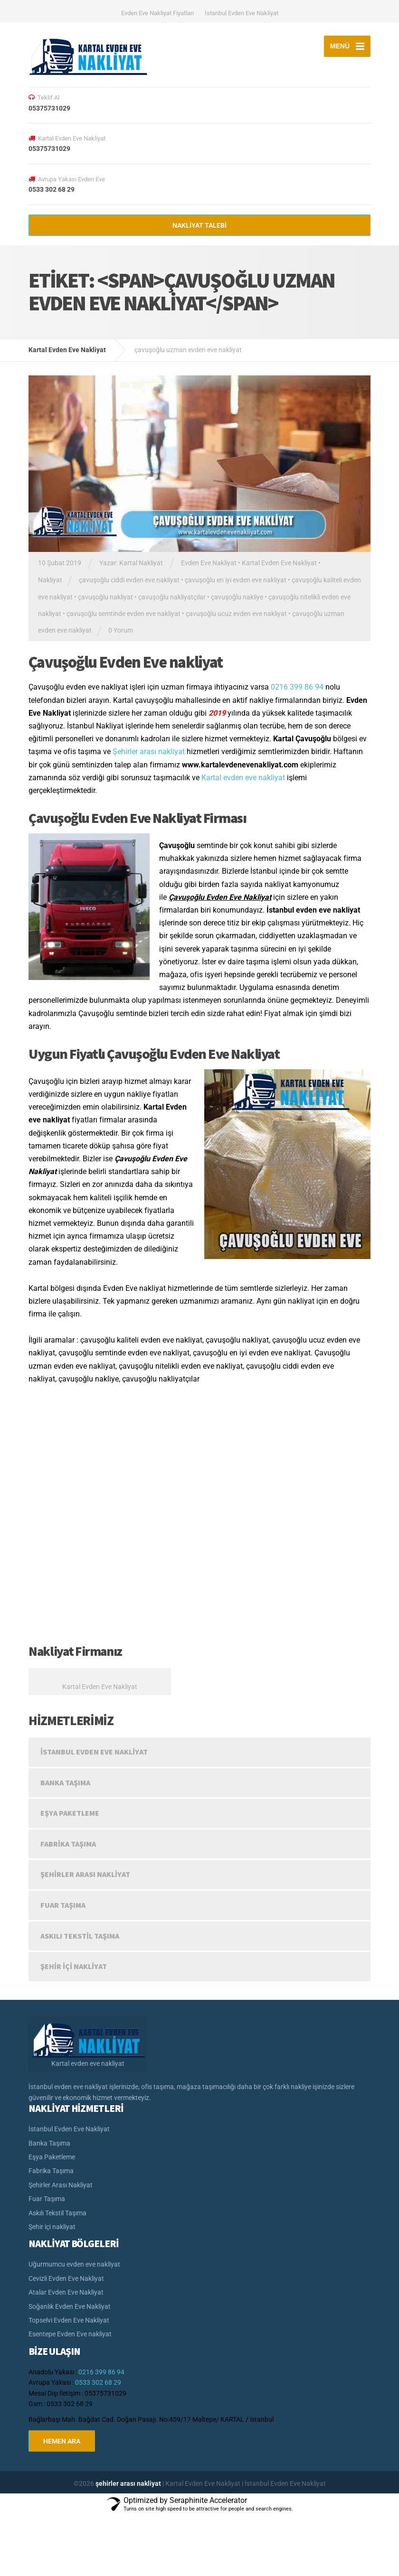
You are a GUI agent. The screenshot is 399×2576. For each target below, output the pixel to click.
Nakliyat (50, 580)
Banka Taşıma (65, 1782)
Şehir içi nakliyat (73, 1966)
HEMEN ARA (61, 2441)
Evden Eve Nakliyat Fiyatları (157, 13)
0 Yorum (120, 630)
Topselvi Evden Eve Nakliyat (68, 2320)
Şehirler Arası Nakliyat (85, 1874)
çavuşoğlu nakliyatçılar (172, 597)
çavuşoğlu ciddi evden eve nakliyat (129, 580)
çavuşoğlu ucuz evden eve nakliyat (236, 613)
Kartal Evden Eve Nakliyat (279, 563)
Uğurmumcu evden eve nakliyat (74, 2264)
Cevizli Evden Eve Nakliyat (66, 2278)
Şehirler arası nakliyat (149, 751)
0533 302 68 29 (98, 2382)
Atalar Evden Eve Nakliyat (66, 2292)
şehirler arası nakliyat (128, 2483)
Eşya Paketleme (69, 1813)
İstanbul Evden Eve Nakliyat (241, 13)
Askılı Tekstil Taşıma (79, 1936)
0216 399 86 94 (297, 686)
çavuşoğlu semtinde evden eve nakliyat (123, 613)
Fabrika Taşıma (68, 1843)
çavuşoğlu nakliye (237, 597)
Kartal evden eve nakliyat (243, 777)
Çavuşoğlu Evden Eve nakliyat (125, 662)
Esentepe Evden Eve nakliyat (70, 2334)
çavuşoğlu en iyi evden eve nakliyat (235, 580)
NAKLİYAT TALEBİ (199, 225)
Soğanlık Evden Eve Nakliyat (69, 2306)
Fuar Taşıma (63, 1905)
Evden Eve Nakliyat (209, 563)
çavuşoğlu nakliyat (105, 597)
